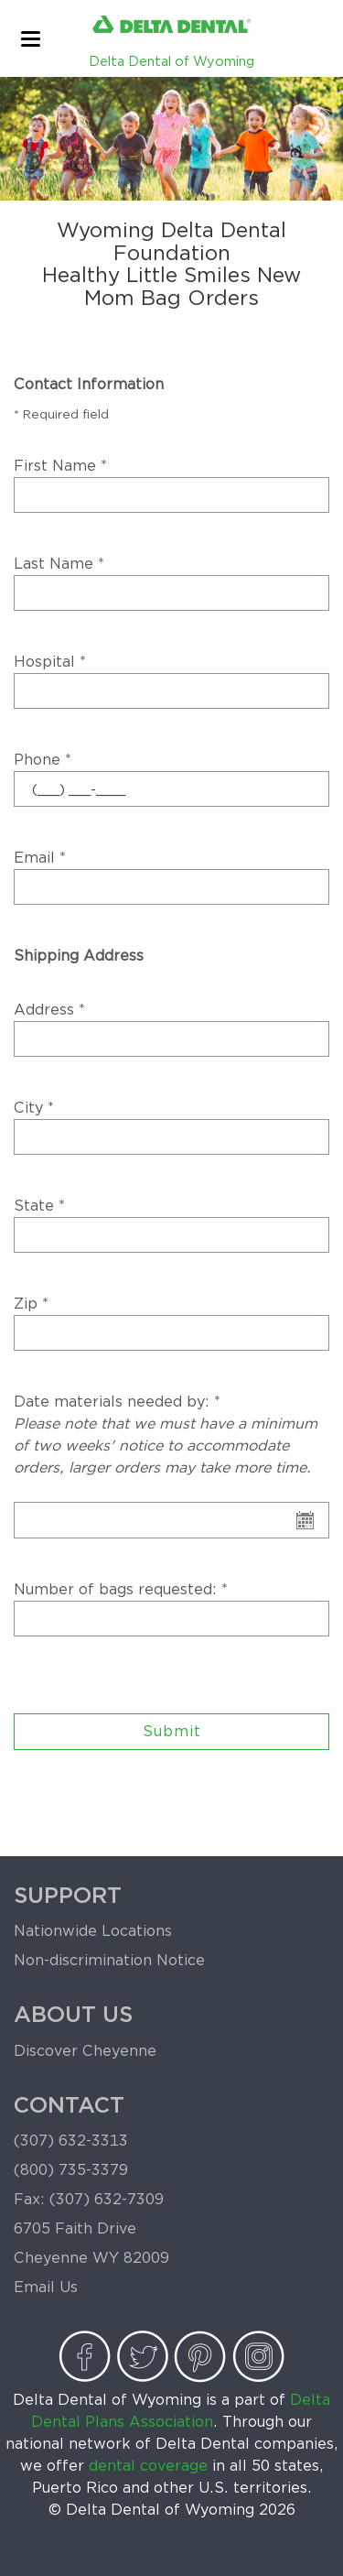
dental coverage (148, 2465)
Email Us (46, 2287)
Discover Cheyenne (85, 2051)
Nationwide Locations (93, 1931)
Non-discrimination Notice (109, 1960)
